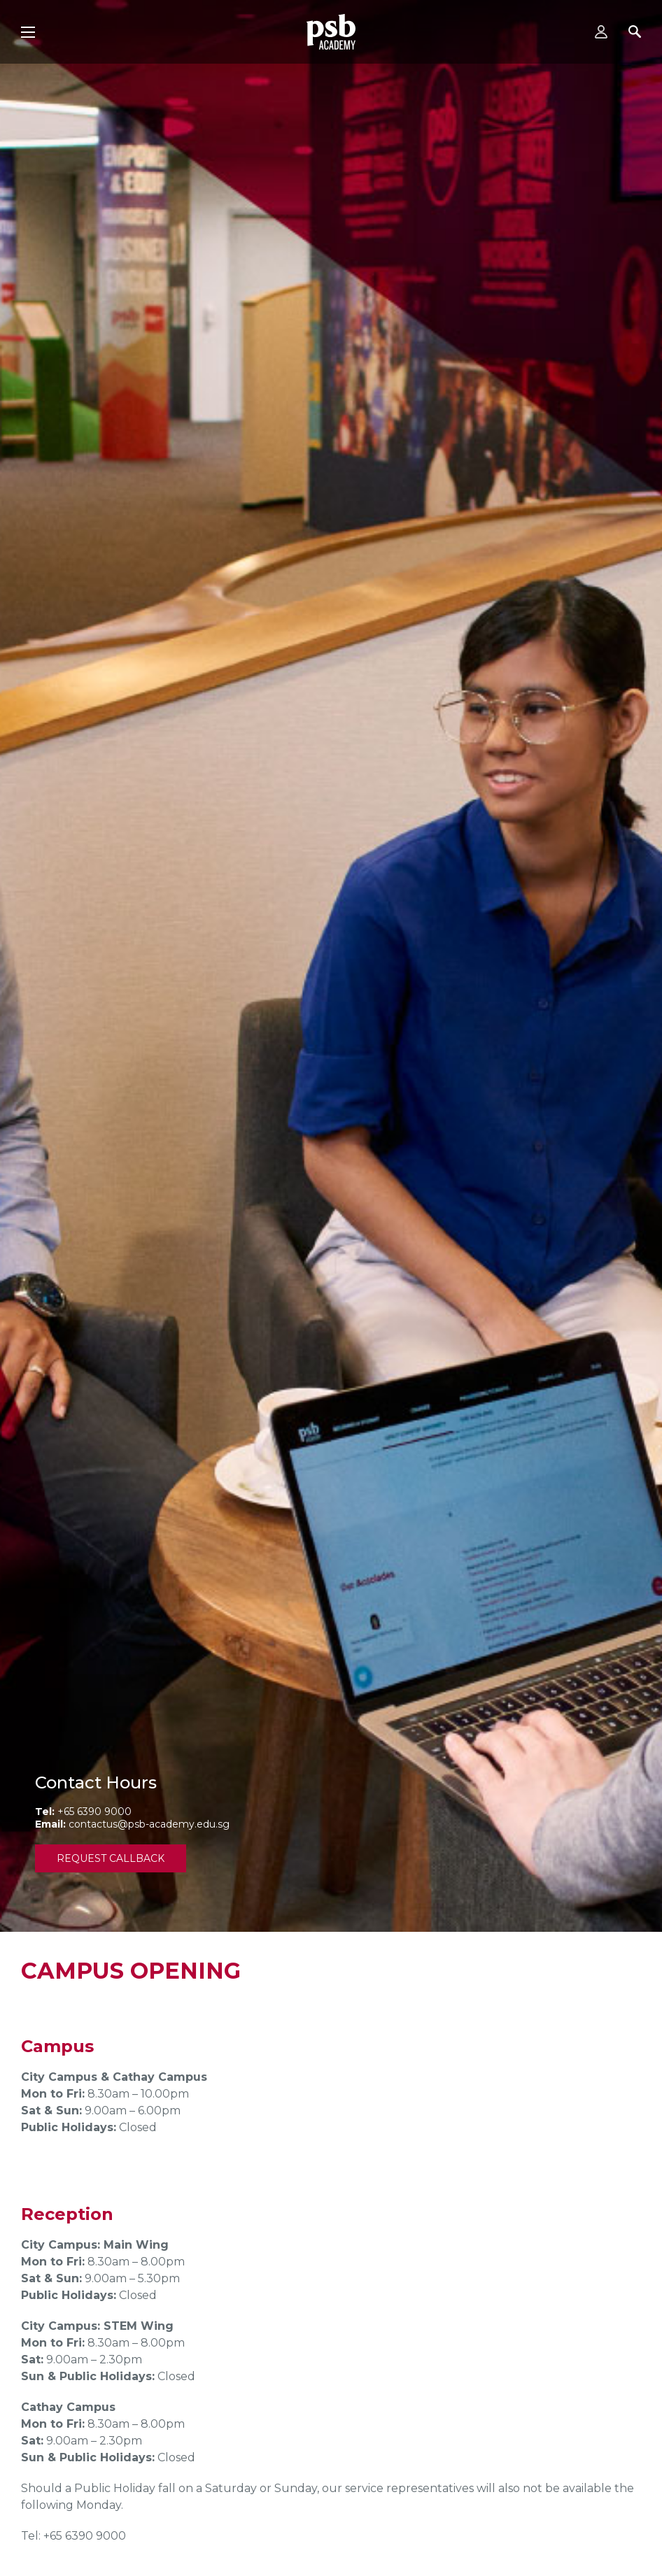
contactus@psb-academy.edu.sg (149, 1824)
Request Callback (110, 1858)
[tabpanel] (331, 966)
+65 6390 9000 (94, 1811)
